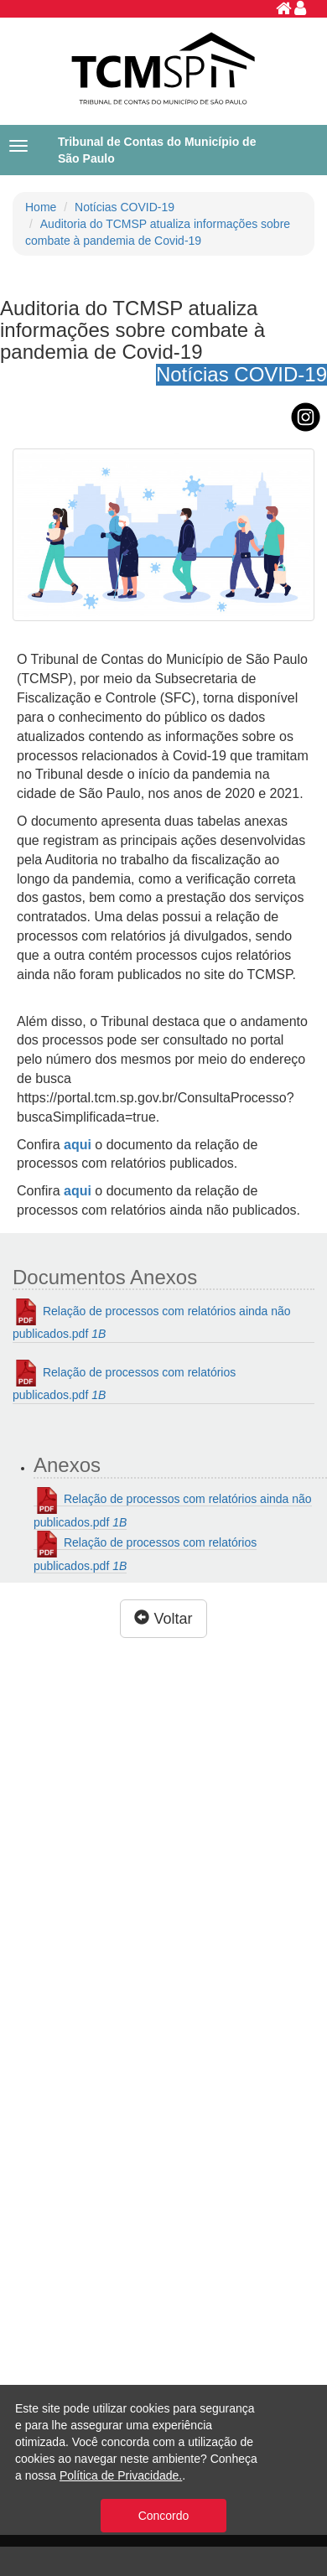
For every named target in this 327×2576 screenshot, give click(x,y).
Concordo (163, 2515)
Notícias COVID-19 (124, 207)
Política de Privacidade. (121, 2475)
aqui (77, 1191)
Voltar (163, 1618)
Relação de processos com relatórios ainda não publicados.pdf (152, 1319)
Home (40, 207)
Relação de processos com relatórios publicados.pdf (124, 1381)
